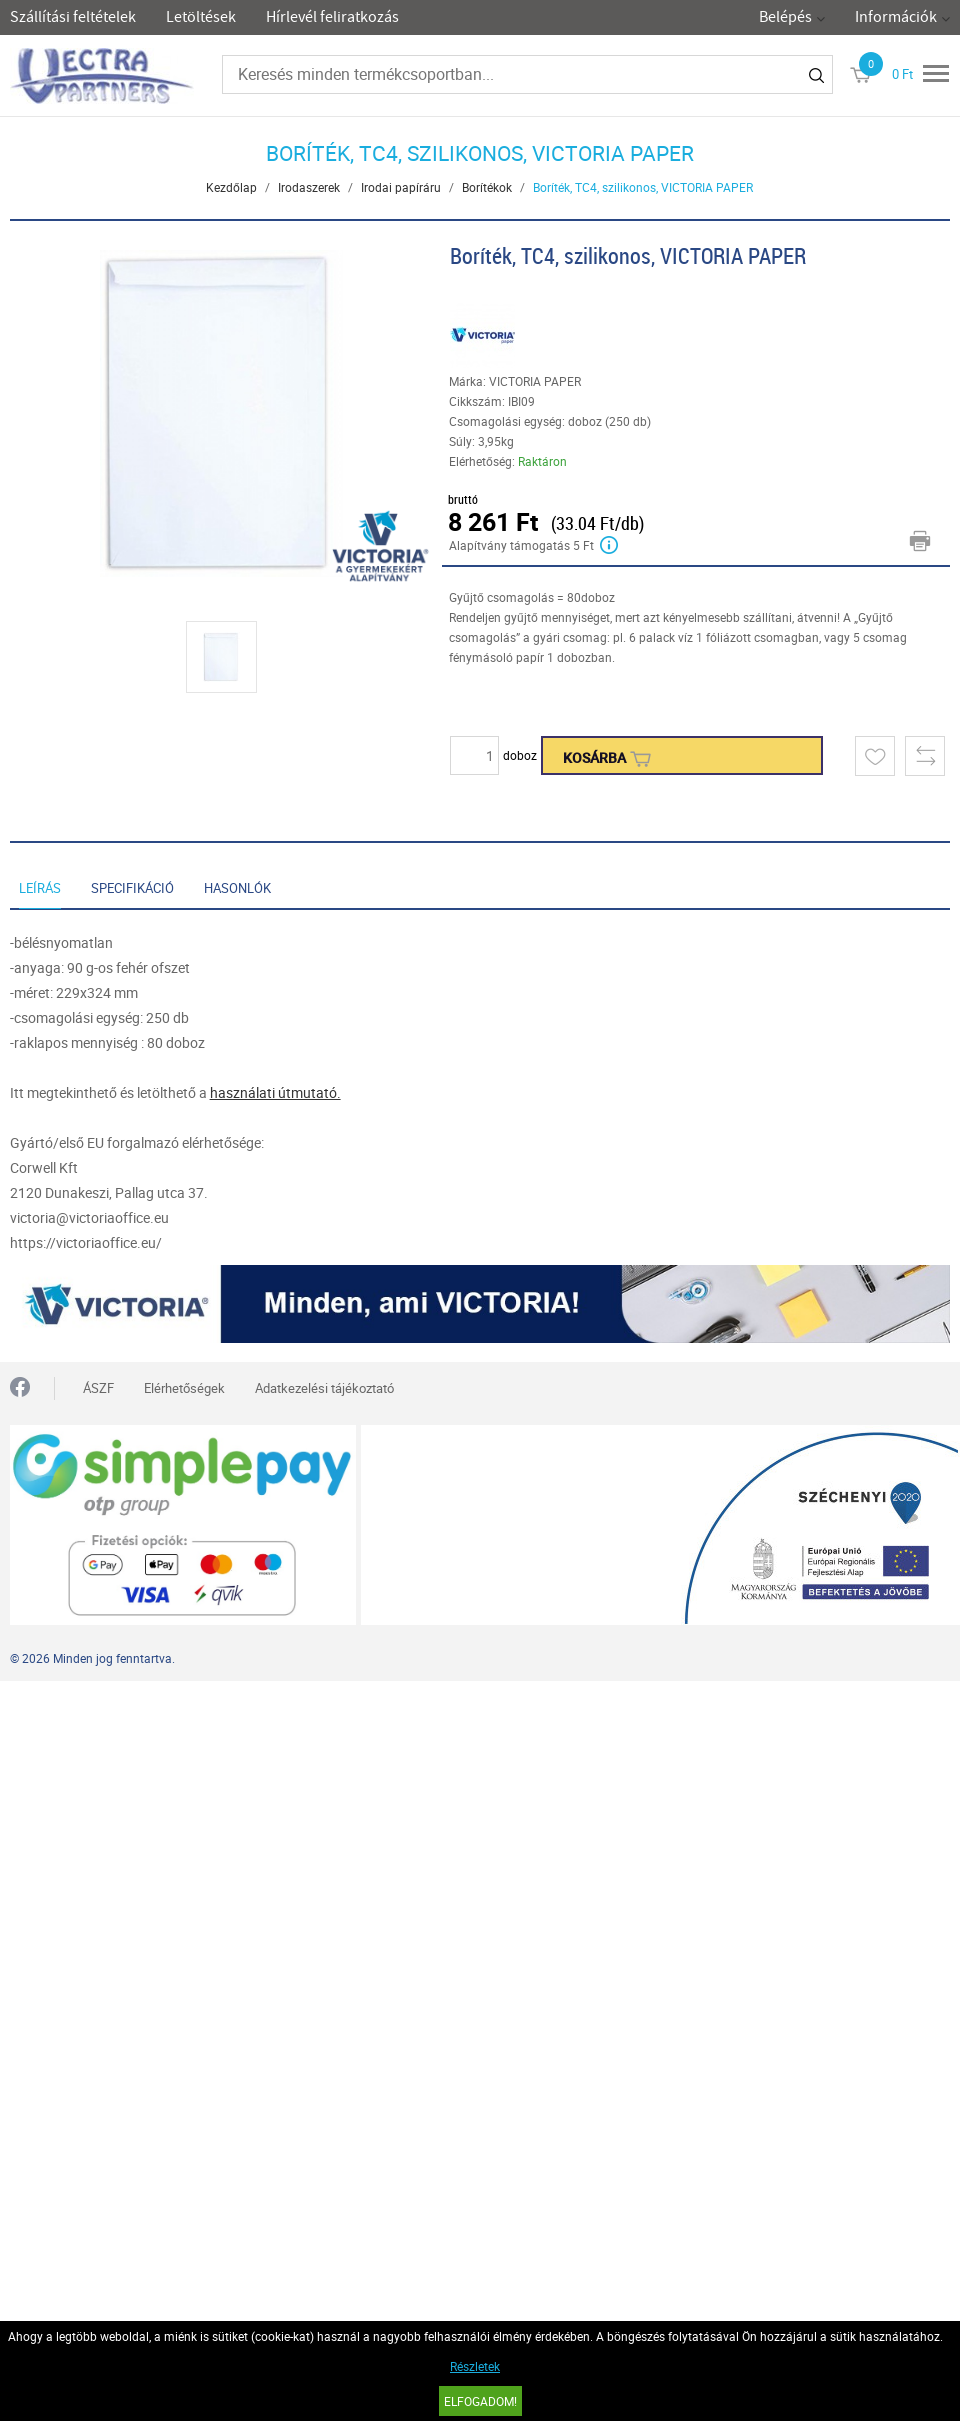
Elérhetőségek (184, 1388)
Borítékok (487, 187)
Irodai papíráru (401, 187)
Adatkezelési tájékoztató (324, 1388)
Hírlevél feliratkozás (332, 17)
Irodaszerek (309, 187)
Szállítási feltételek (73, 17)
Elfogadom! (480, 2401)
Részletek (475, 2366)
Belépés (785, 17)
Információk (896, 17)
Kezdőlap (231, 187)
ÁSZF (98, 1388)
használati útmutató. (275, 1092)
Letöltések (201, 17)
